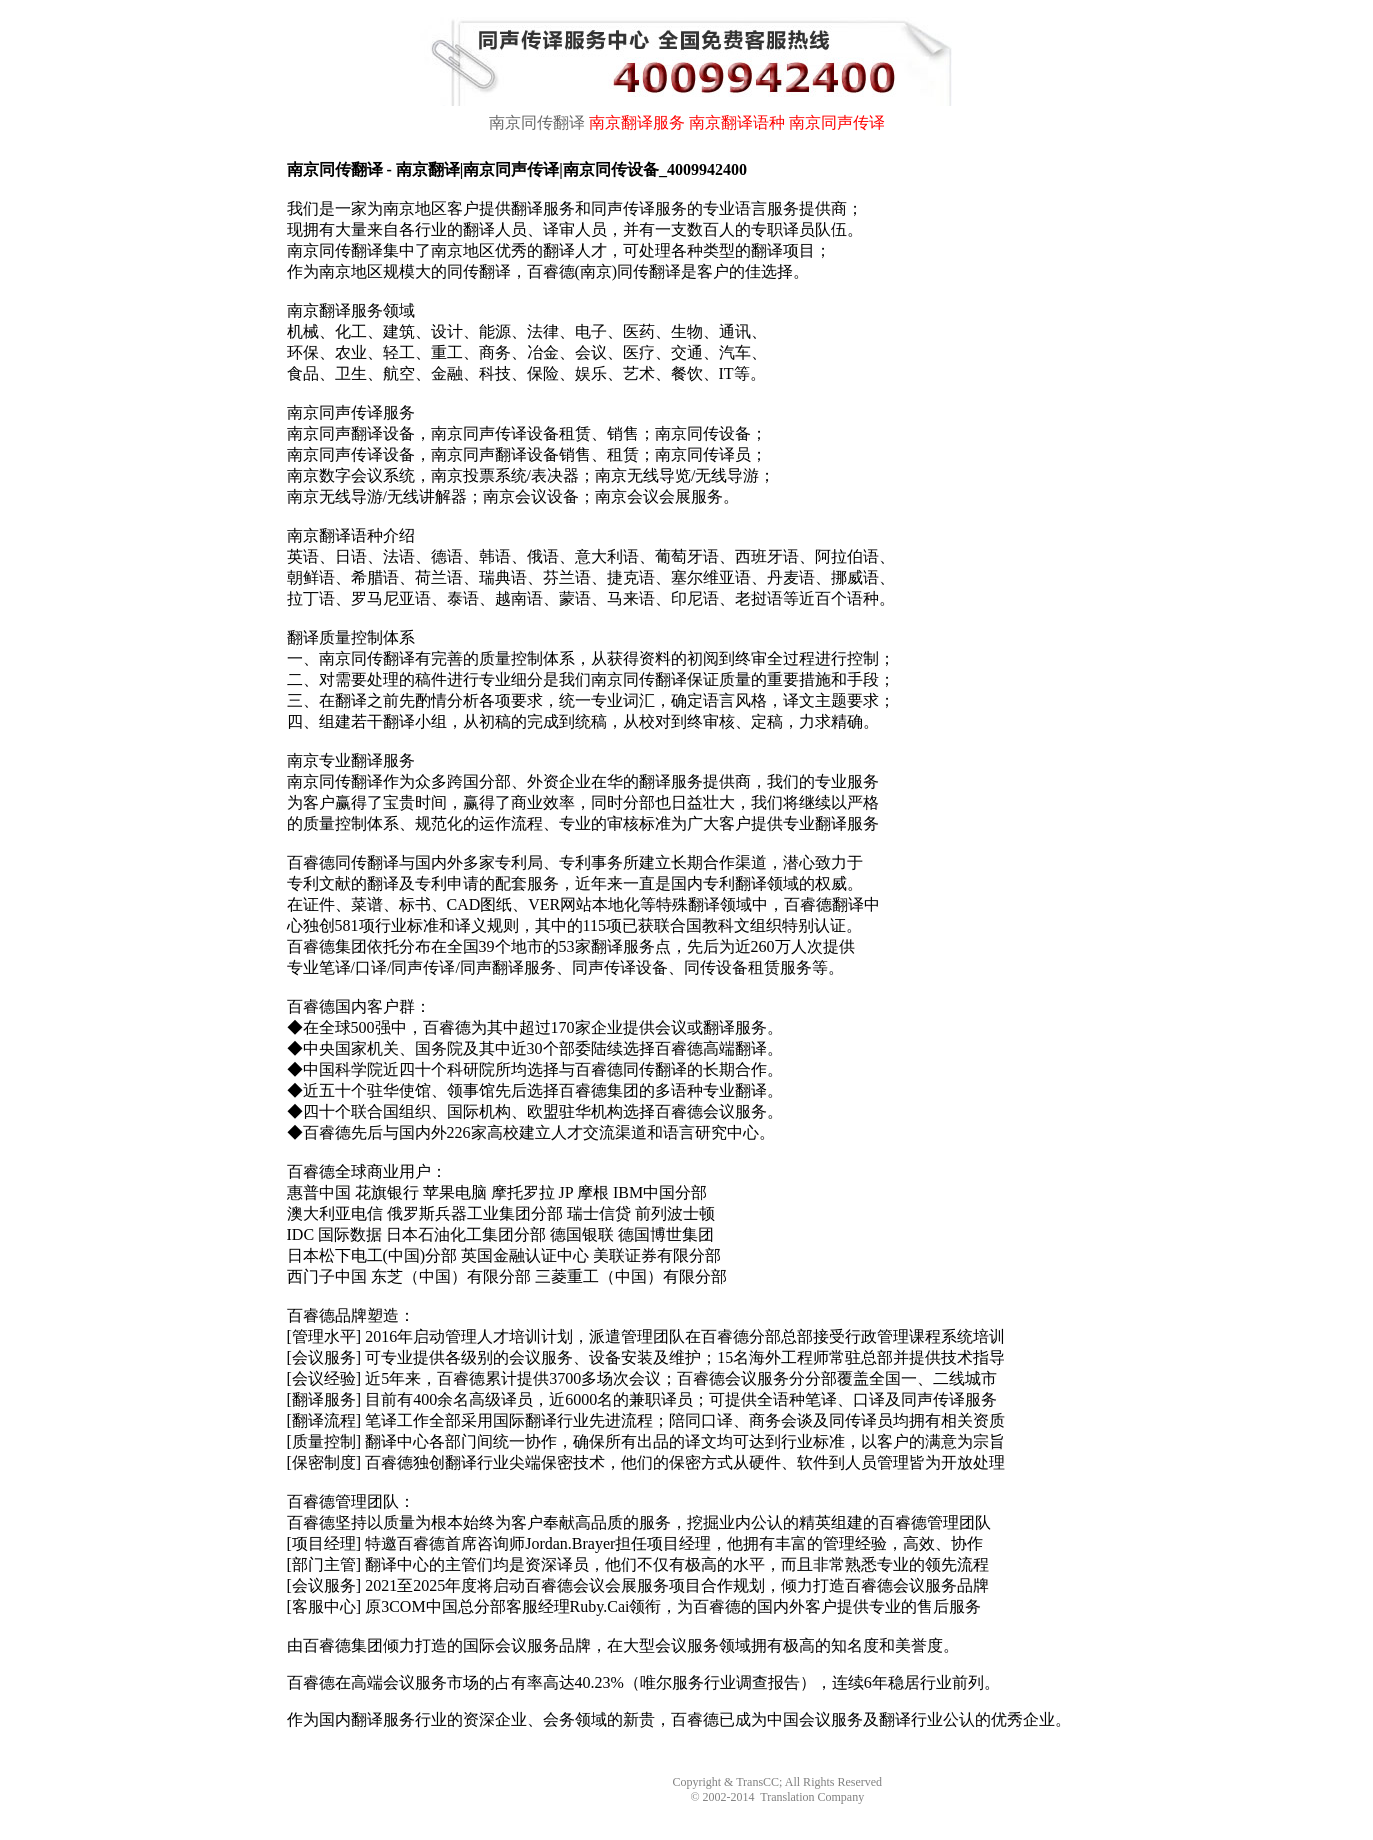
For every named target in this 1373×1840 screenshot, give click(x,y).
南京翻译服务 (637, 122)
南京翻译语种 (737, 122)
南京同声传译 (837, 122)
